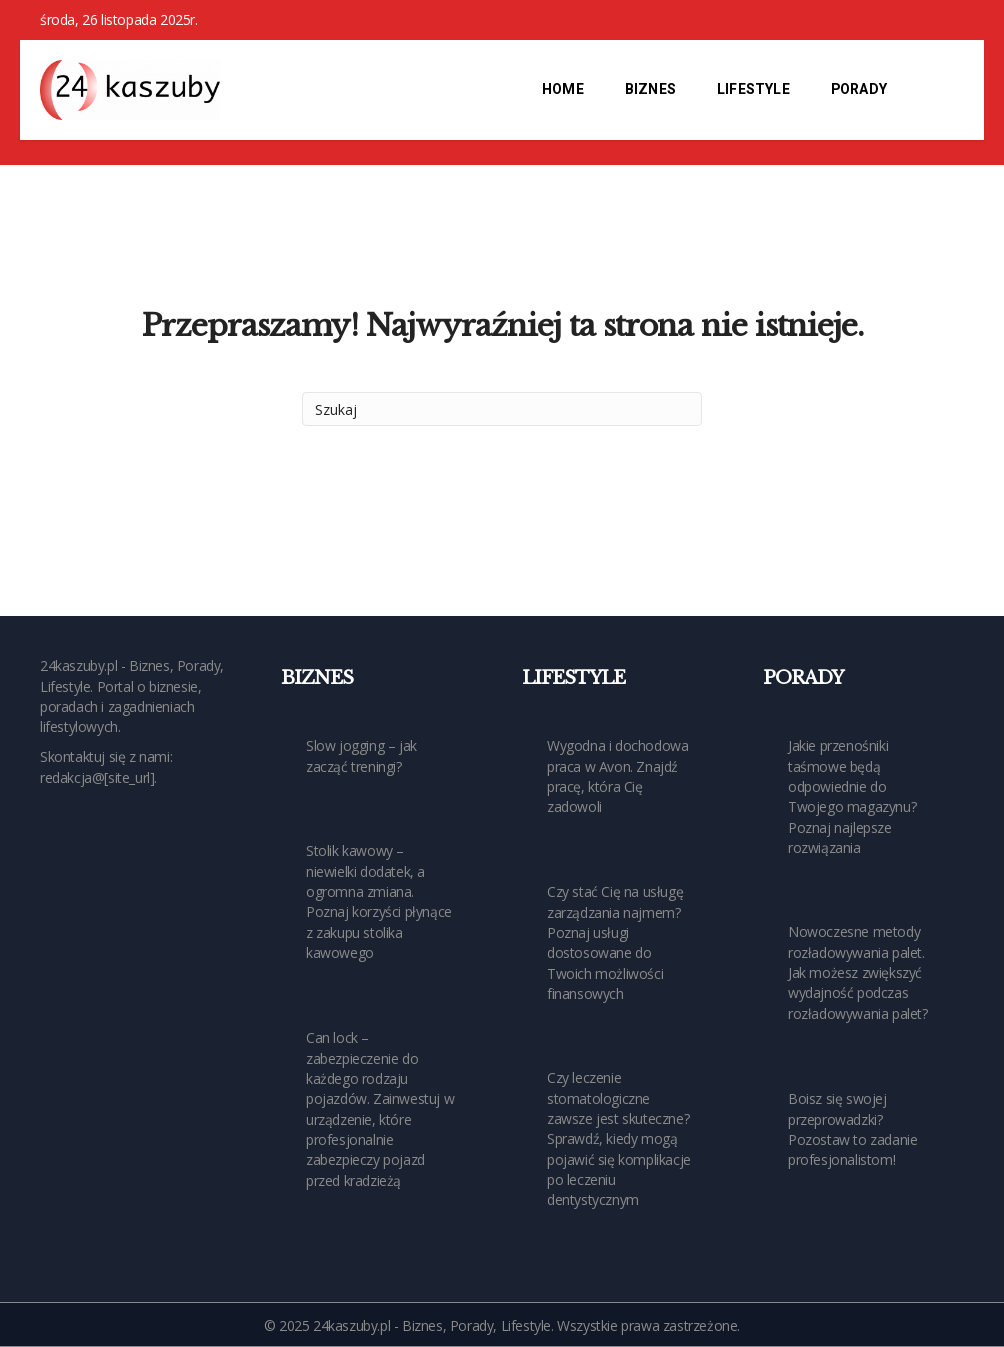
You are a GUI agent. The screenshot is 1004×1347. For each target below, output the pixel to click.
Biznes (650, 89)
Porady (859, 89)
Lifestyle (753, 89)
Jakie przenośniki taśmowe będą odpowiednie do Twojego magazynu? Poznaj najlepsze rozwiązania (852, 796)
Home (563, 89)
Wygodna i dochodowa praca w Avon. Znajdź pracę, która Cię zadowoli (617, 776)
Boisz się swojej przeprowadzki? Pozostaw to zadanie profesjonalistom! (852, 1129)
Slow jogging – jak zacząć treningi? (361, 755)
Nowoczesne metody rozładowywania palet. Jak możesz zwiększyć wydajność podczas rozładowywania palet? (858, 972)
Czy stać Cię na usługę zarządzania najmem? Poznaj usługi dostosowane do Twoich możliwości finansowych (615, 942)
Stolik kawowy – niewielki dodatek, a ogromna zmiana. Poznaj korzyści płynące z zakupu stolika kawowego (379, 901)
